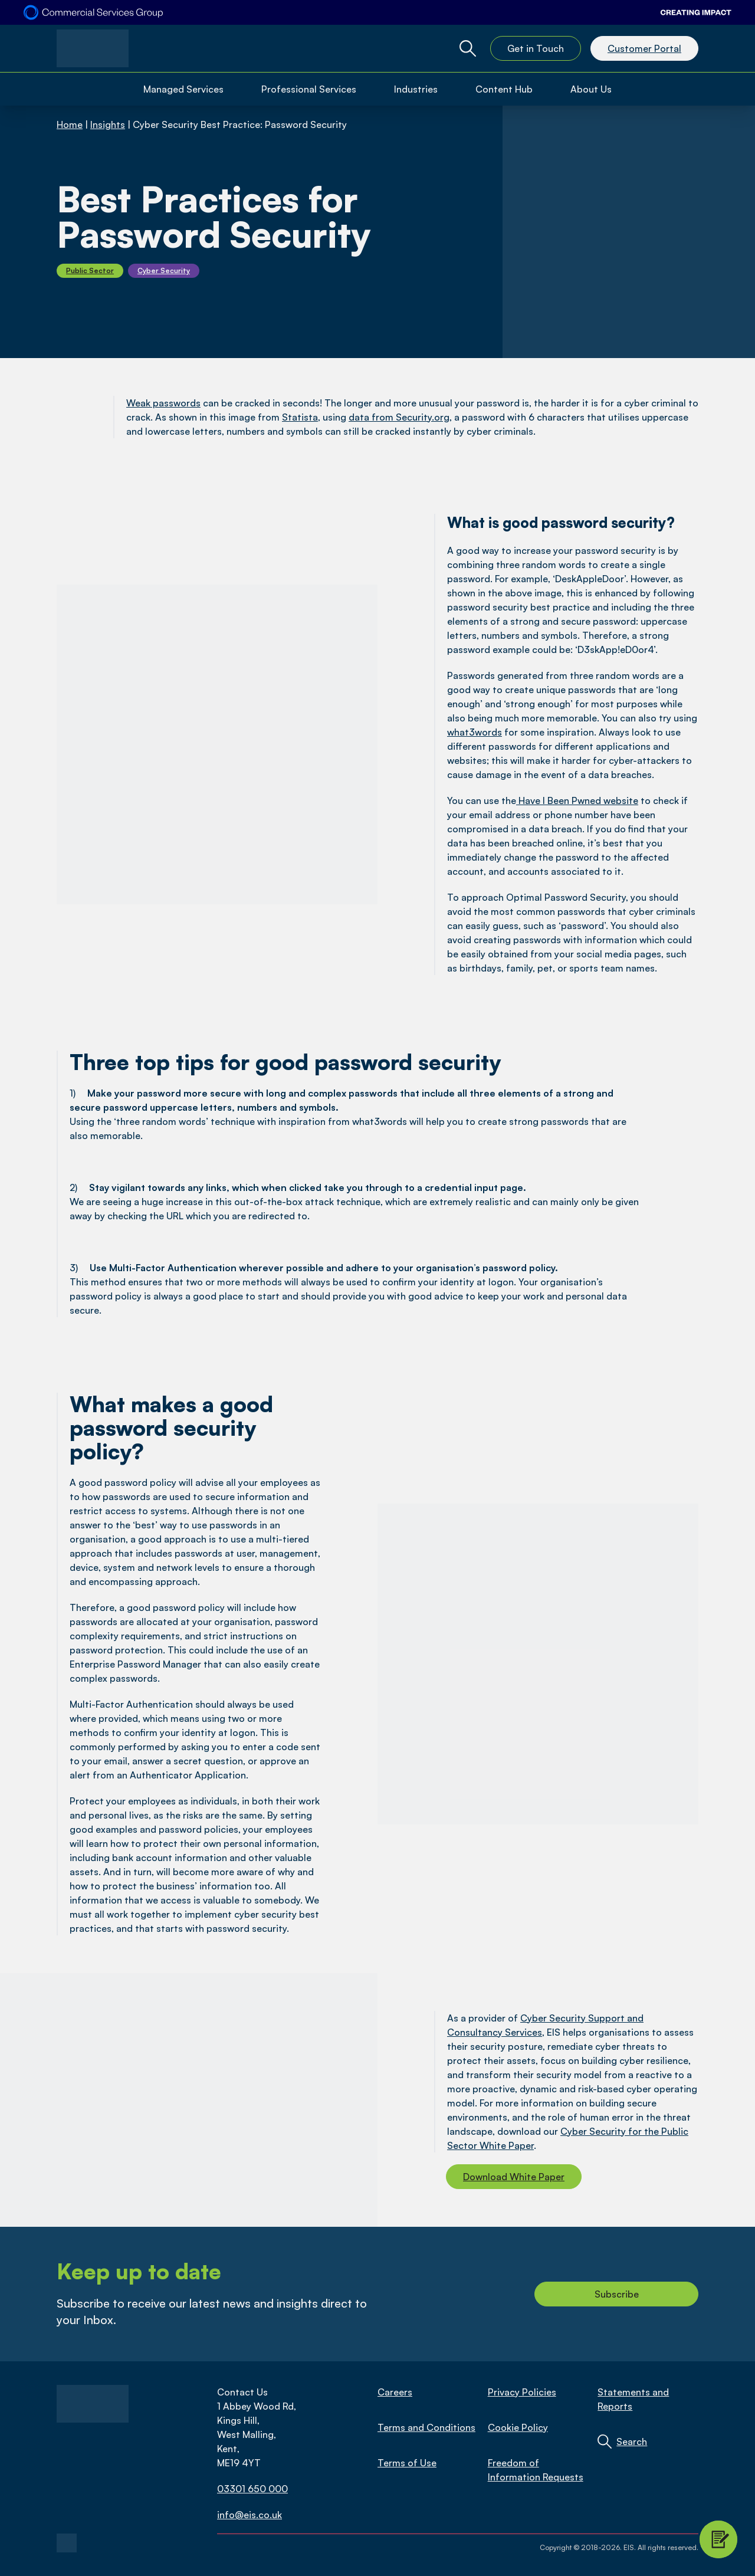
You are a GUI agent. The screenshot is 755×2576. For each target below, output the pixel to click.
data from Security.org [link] (399, 417)
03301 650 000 (252, 2489)
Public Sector (90, 270)
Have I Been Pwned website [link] (578, 800)
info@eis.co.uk (249, 2515)
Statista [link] (300, 417)
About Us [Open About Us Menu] (591, 89)
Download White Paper (513, 2177)
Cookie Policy (518, 2427)
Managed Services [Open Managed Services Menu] (183, 89)
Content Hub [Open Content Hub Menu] (504, 89)
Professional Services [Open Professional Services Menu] (308, 89)
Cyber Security (163, 270)
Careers (395, 2392)
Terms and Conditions (426, 2427)
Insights (107, 124)
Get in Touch (535, 48)
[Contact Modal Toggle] (718, 2539)
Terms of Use (407, 2463)
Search (631, 2441)
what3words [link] (474, 732)
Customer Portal (644, 48)
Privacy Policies (522, 2392)
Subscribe (617, 2294)
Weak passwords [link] (163, 403)
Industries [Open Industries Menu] (416, 89)
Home (70, 124)
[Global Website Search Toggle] (467, 48)
